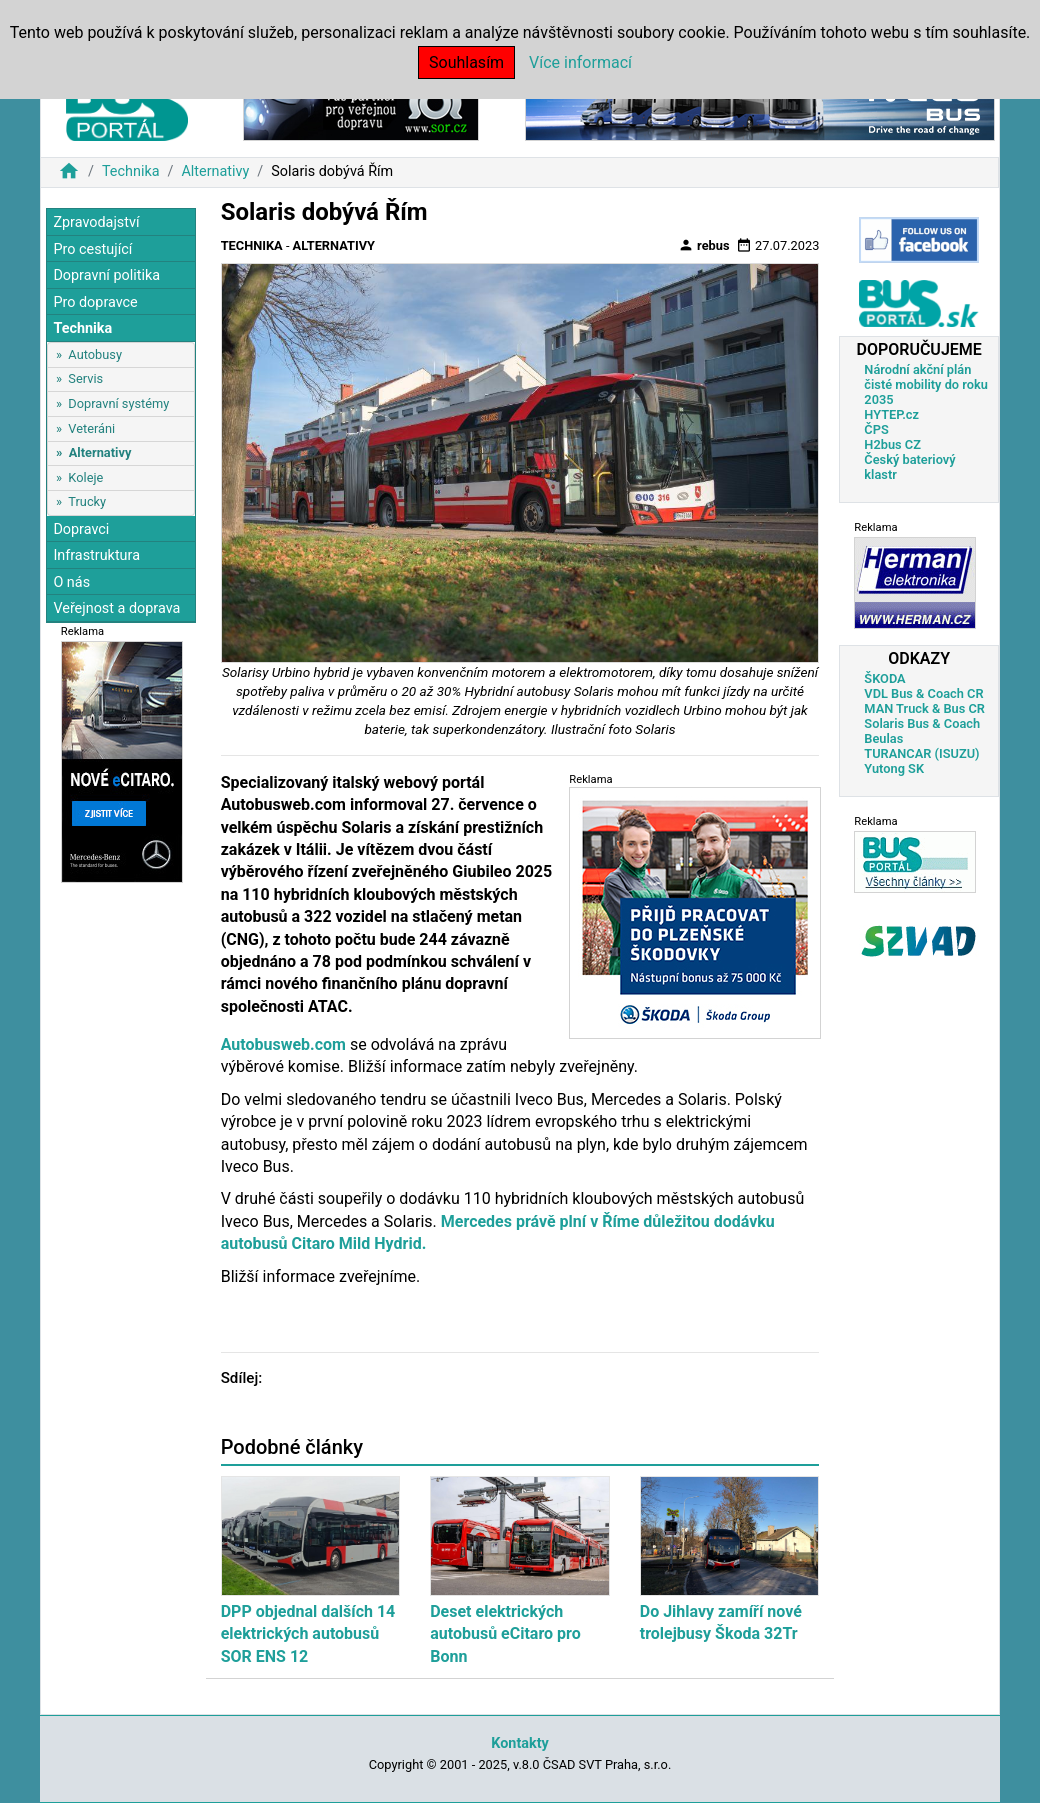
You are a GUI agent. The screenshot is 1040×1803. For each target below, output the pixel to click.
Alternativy (215, 171)
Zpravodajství (96, 222)
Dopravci (81, 529)
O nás (71, 582)
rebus (704, 245)
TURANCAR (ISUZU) (921, 753)
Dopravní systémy (118, 403)
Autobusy (95, 354)
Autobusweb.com (283, 1044)
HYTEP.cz (891, 414)
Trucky (87, 501)
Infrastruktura (96, 555)
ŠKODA (884, 678)
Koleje (85, 477)
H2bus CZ (892, 444)
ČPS (876, 429)
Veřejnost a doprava (116, 608)
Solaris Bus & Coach (922, 723)
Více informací (580, 62)
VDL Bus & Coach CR (923, 693)
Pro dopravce (95, 302)
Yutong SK (894, 768)
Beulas (883, 738)
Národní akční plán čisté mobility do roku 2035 (926, 384)
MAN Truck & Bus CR (924, 708)
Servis (85, 378)
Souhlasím (466, 62)
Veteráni (91, 428)
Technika (131, 171)
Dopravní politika (106, 275)
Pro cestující (92, 249)
